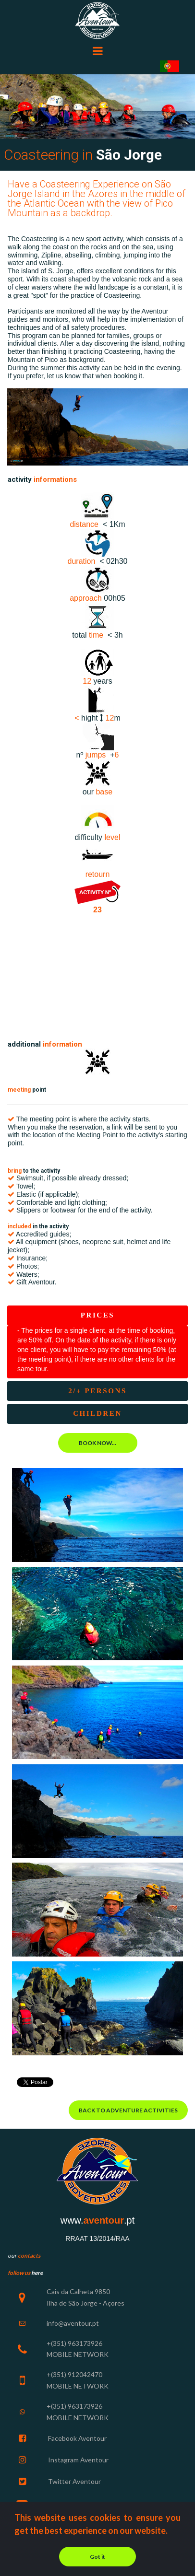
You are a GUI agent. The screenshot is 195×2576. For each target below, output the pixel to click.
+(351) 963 (63, 2343)
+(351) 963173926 (74, 2406)
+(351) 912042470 (74, 2374)
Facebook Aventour (77, 2438)
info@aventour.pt (73, 2323)
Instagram (63, 2460)
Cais (53, 2291)
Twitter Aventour (74, 2481)
